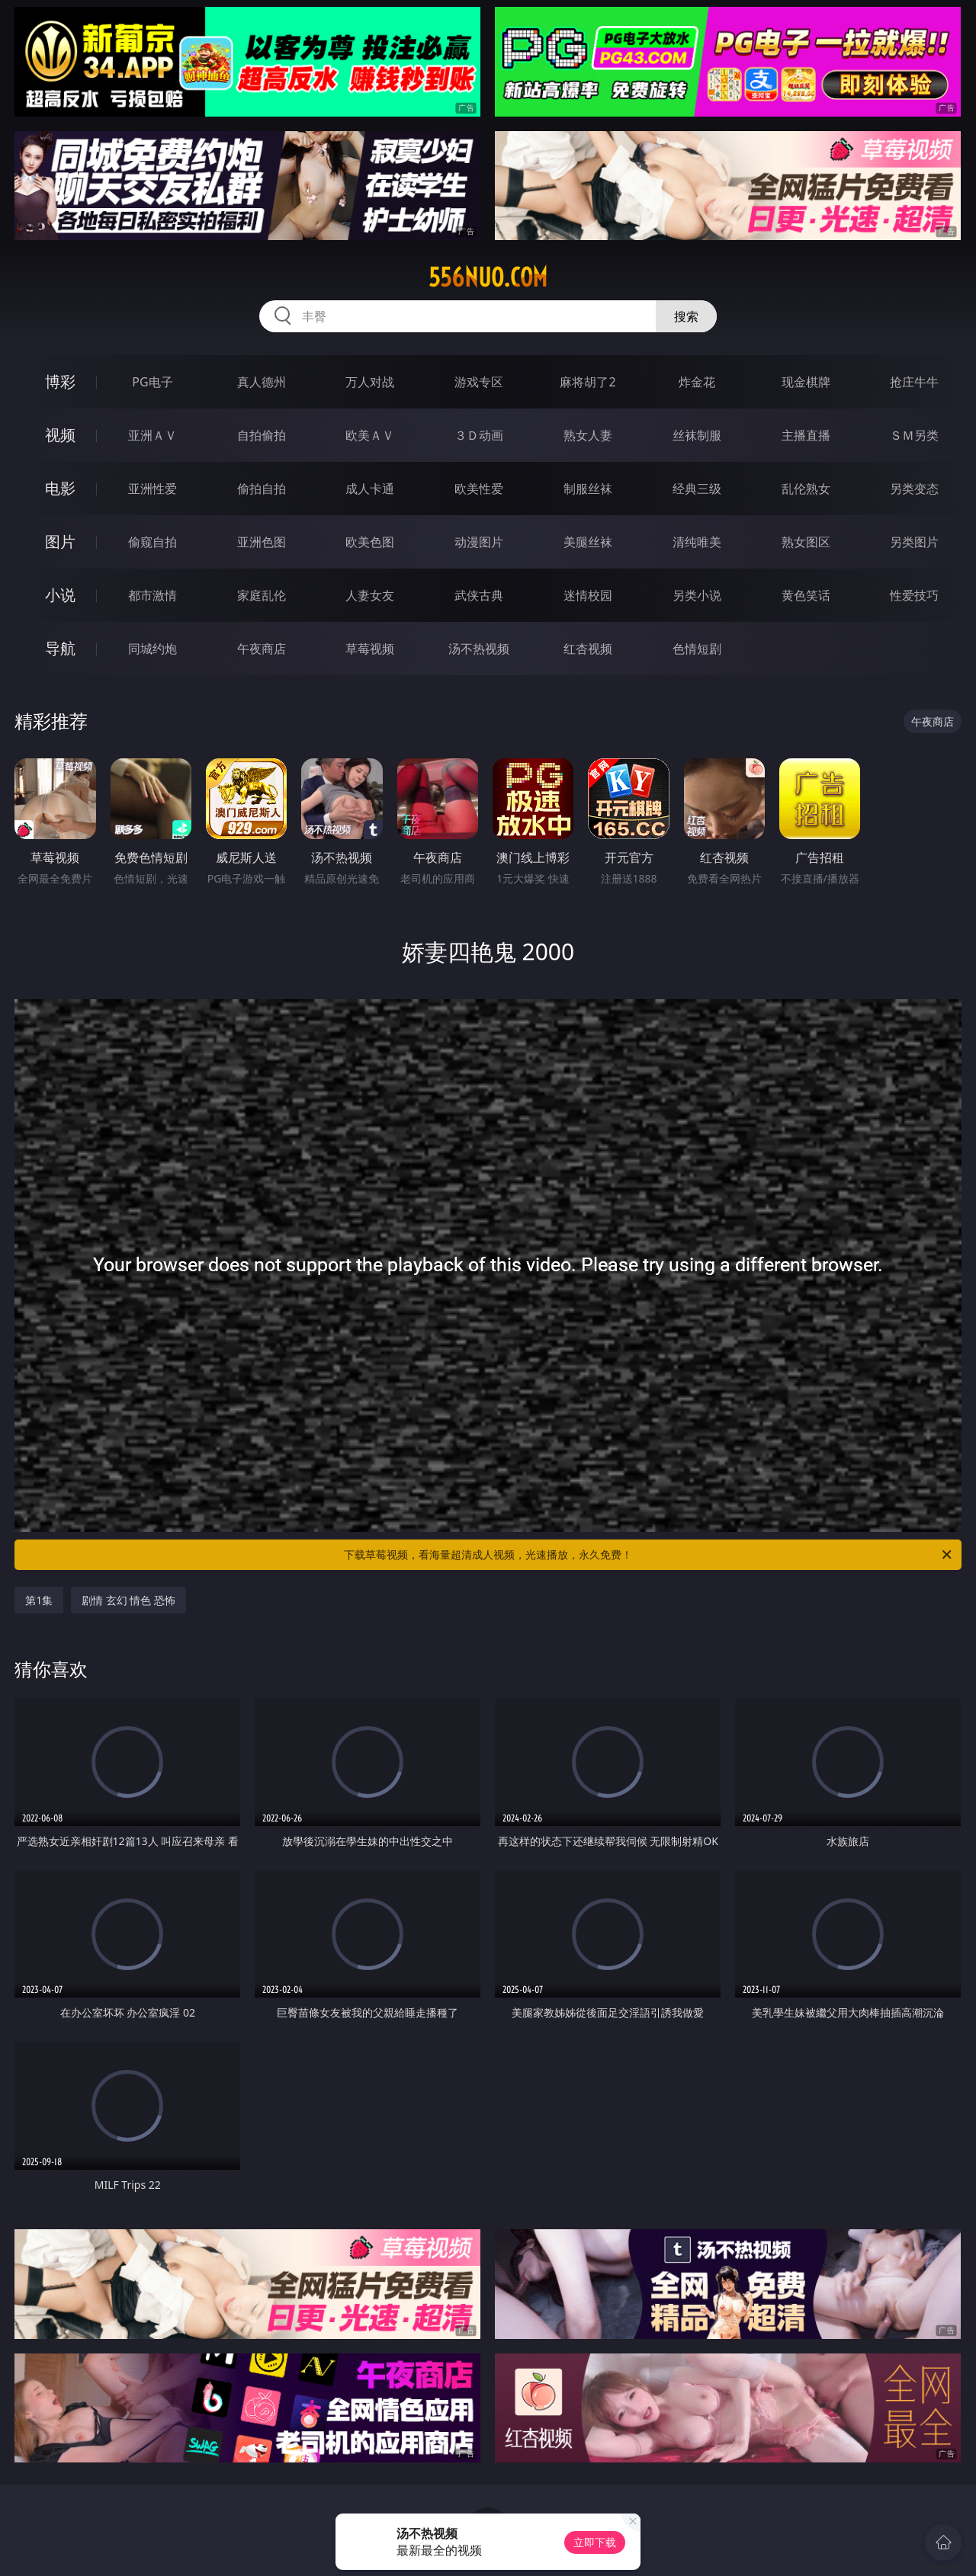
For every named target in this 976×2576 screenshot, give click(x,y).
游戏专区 (478, 381)
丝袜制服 (697, 435)
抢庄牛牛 (914, 381)
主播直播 (806, 435)
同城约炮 (152, 648)
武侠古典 (478, 595)
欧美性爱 (478, 488)
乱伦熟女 (806, 488)
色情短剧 (697, 648)
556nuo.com (488, 277)
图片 (60, 541)
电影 (60, 488)
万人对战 (369, 381)
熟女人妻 (587, 435)
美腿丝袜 (587, 541)
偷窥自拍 (152, 541)
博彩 (60, 381)
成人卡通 (369, 488)
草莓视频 (369, 648)
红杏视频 (587, 648)
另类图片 (914, 541)
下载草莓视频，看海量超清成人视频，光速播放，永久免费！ (649, 1555)
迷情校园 (587, 595)
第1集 (39, 1600)
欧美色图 (369, 541)
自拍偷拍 (261, 435)
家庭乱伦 (261, 595)
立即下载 (594, 2542)
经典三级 (697, 488)
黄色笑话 (806, 595)
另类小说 (697, 595)
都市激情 (152, 595)
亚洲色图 (261, 541)
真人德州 (261, 381)
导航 (60, 648)
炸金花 (697, 381)
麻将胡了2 (587, 381)
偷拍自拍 (261, 488)
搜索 (686, 316)
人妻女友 (369, 595)
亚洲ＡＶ (152, 435)
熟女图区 (806, 541)
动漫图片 (478, 541)
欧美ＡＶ (369, 435)
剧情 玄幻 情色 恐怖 (128, 1600)
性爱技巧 (914, 595)
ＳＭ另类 (914, 435)
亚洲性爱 (152, 488)
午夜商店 (261, 648)
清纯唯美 (697, 541)
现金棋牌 (806, 381)
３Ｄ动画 (478, 435)
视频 (60, 435)
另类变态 (914, 488)
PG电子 (152, 381)
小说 (60, 595)
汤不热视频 (478, 648)
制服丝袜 (587, 488)
